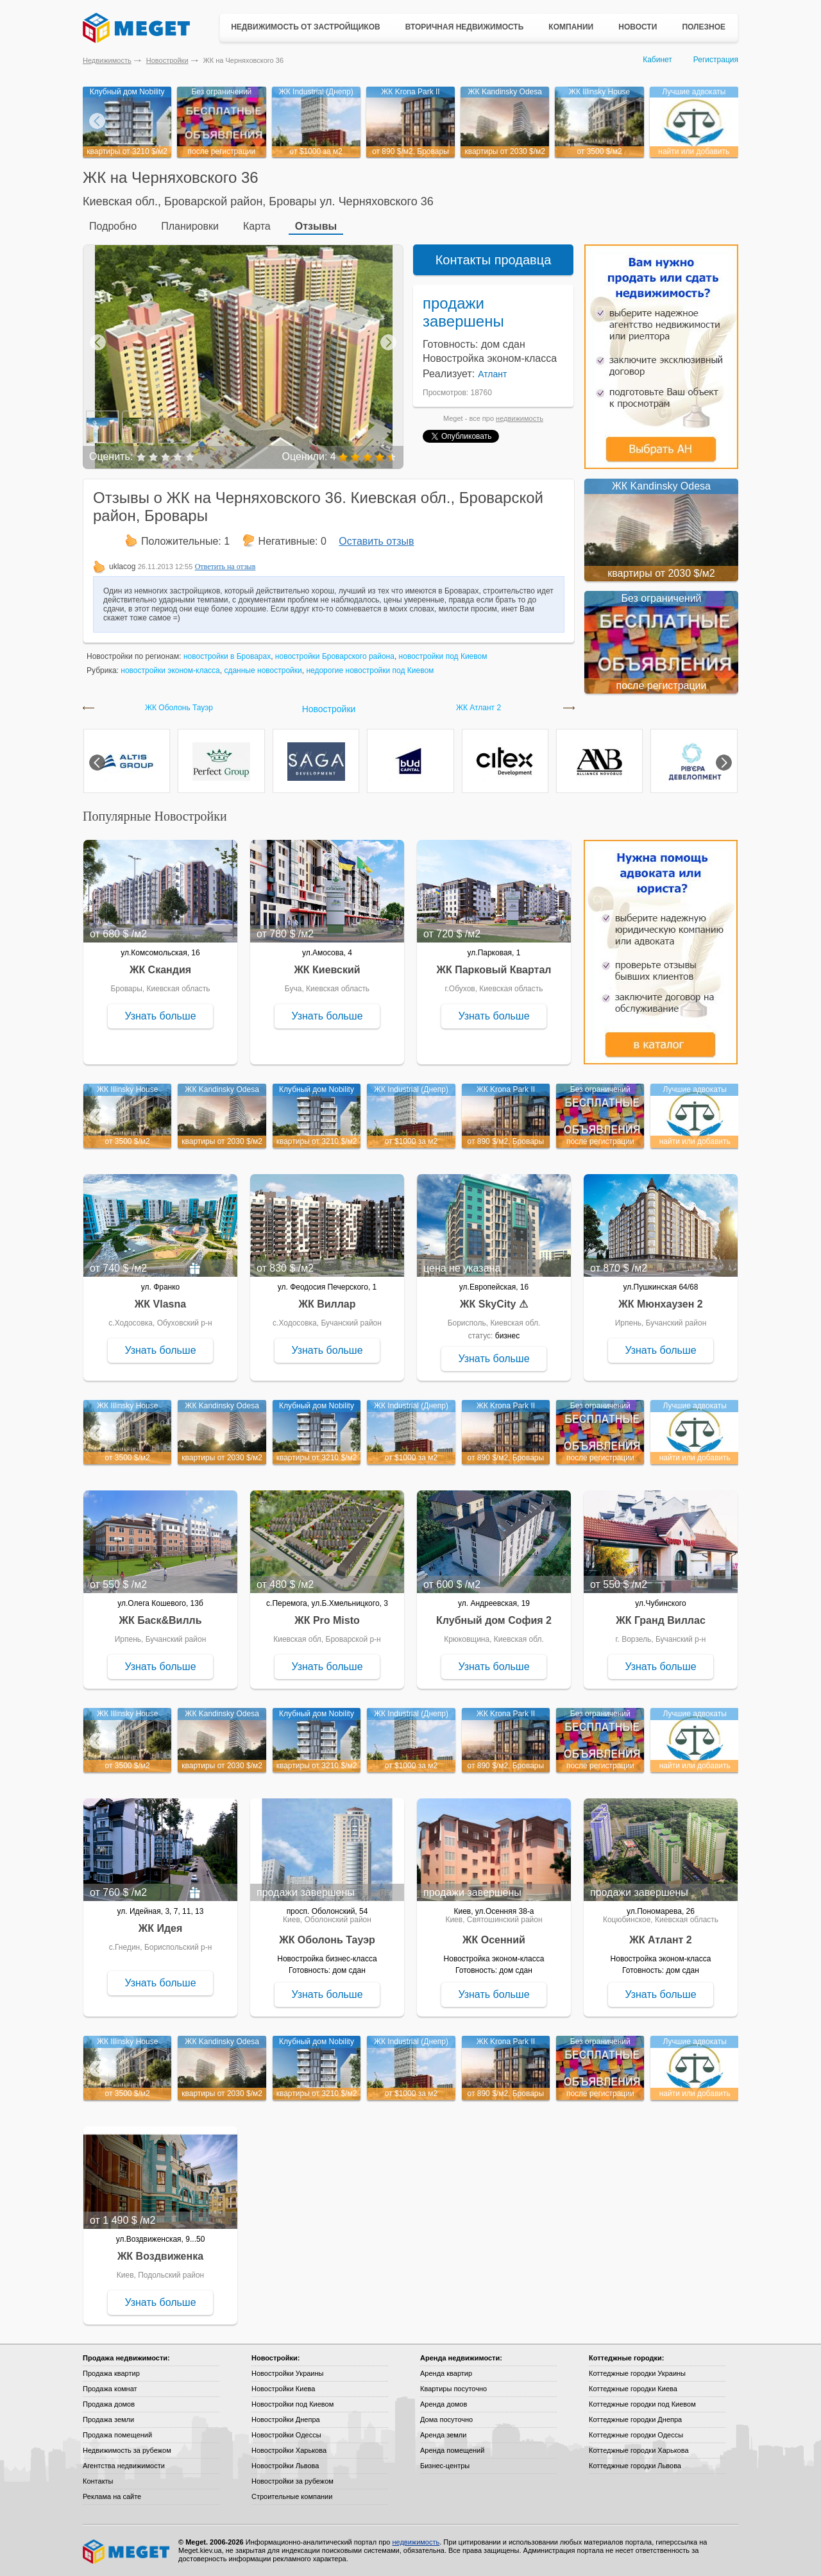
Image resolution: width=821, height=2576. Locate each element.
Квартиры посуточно (453, 2389)
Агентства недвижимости (124, 2465)
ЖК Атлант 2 (478, 708)
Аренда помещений (452, 2450)
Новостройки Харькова (288, 2450)
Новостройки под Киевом (292, 2404)
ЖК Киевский (327, 969)
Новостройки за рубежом (292, 2481)
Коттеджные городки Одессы (636, 2435)
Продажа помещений (117, 2435)
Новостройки (167, 60)
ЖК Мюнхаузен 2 (660, 1304)
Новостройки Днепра (285, 2419)
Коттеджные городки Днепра (635, 2419)
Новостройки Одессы (286, 2435)
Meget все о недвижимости (127, 2551)
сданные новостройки (262, 670)
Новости (637, 26)
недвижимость (519, 418)
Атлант (492, 374)
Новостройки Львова (285, 2465)
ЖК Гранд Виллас (661, 1620)
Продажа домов (109, 2404)
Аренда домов (443, 2404)
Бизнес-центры (445, 2465)
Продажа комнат (110, 2389)
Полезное (703, 26)
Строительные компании (291, 2496)
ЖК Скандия (160, 969)
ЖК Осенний (493, 1939)
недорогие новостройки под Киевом (370, 670)
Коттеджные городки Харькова (639, 2450)
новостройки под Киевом (443, 656)
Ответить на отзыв (225, 566)
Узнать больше (160, 1016)
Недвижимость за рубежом (127, 2450)
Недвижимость (107, 60)
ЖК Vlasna (160, 1304)
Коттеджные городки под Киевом (642, 2404)
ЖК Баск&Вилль (160, 1620)
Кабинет (657, 59)
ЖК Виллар (326, 1304)
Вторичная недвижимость (464, 26)
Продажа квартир (111, 2373)
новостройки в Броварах (227, 656)
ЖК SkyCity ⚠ (494, 1304)
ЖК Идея (161, 1928)
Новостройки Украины (287, 2373)
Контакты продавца (494, 260)
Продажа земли (108, 2419)
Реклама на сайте (112, 2496)
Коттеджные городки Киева (633, 2389)
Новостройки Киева (283, 2389)
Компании (570, 26)
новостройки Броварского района (334, 656)
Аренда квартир (446, 2373)
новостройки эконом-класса (170, 670)
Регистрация (715, 59)
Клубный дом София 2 (494, 1620)
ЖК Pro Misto (327, 1620)
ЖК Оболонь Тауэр (179, 708)
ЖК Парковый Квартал (494, 969)
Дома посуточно (446, 2419)
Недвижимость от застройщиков (305, 26)
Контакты (98, 2481)
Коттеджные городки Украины (637, 2373)
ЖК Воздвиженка (160, 2256)
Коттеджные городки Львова (635, 2465)
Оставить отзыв (376, 541)
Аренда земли (443, 2435)
